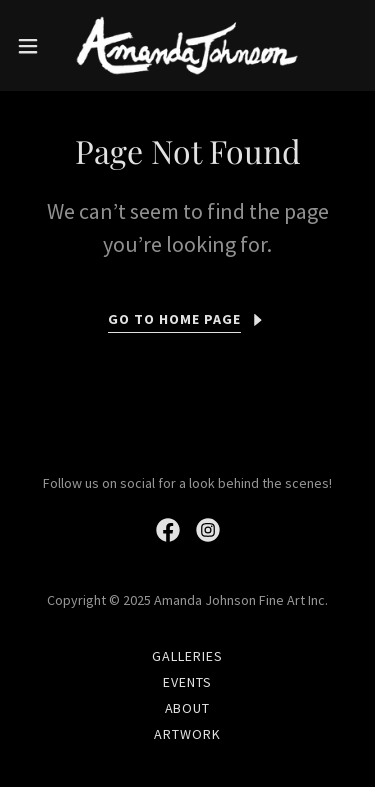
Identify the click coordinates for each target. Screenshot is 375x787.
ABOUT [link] (188, 708)
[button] (35, 46)
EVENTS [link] (187, 682)
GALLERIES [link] (187, 656)
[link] (187, 45)
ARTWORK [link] (187, 734)
